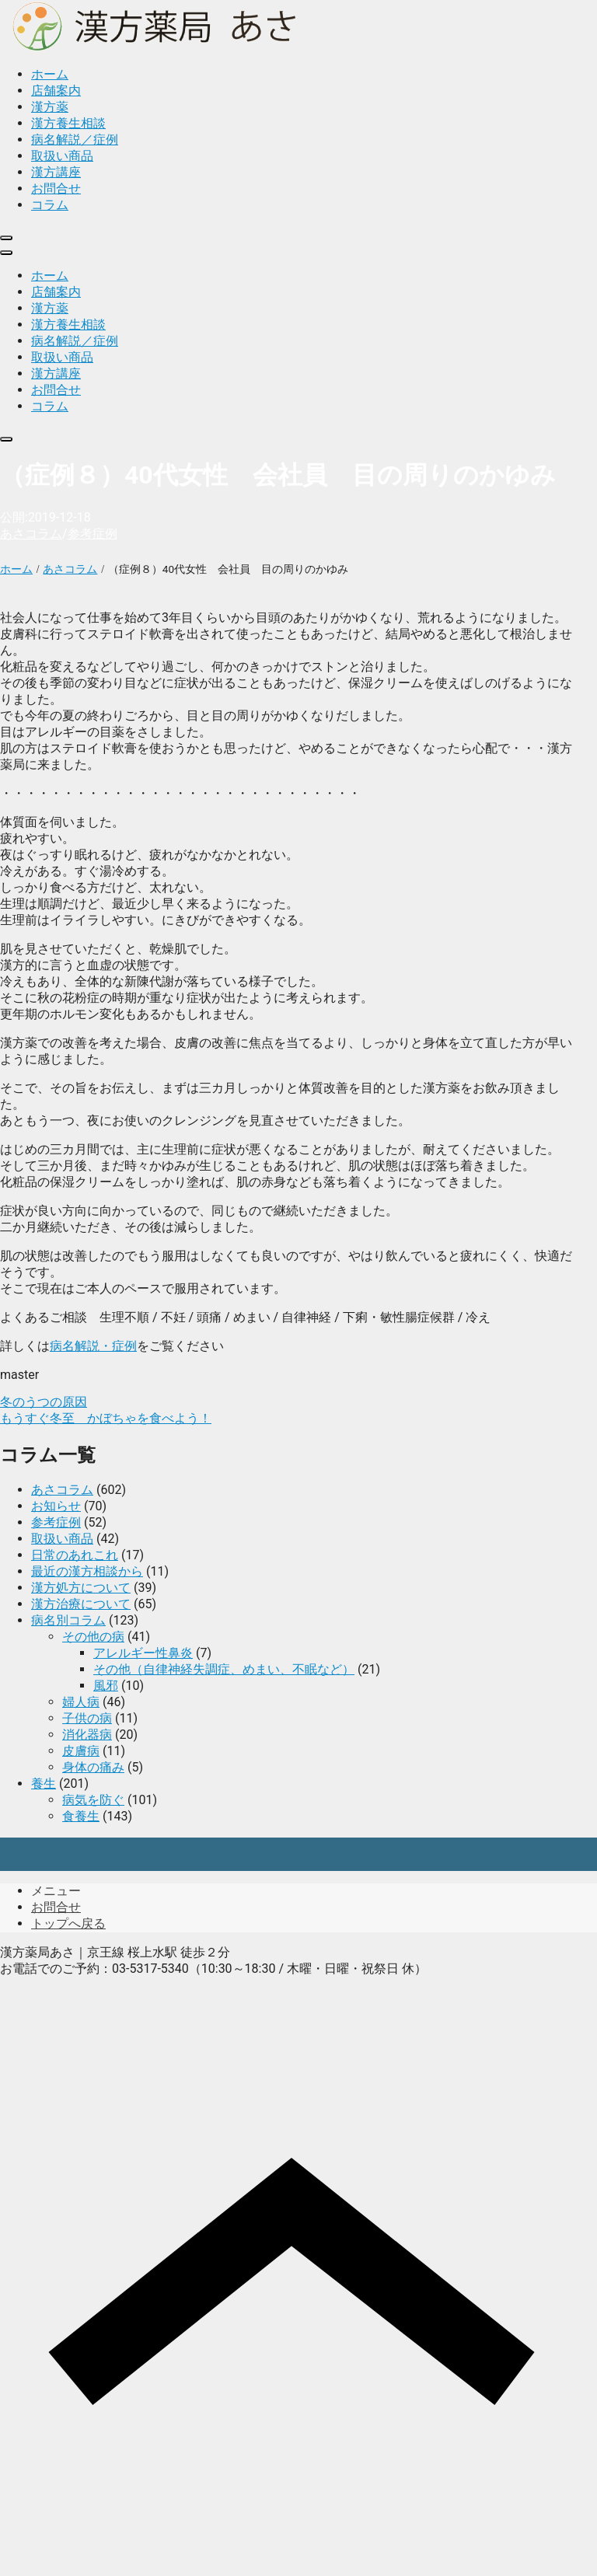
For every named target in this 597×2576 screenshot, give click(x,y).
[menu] (6, 252)
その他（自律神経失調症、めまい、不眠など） (223, 1669)
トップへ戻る (68, 1923)
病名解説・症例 (93, 1346)
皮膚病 (81, 1751)
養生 (43, 1783)
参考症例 (92, 533)
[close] (6, 238)
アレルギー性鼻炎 (143, 1653)
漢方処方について (81, 1587)
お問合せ (56, 1907)
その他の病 (93, 1636)
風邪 (105, 1685)
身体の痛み (93, 1767)
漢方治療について (81, 1604)
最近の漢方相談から (87, 1571)
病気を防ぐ (93, 1799)
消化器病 (87, 1734)
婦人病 (81, 1702)
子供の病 (87, 1718)
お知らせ (56, 1506)
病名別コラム (68, 1620)
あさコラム (31, 533)
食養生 (81, 1816)
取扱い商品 (62, 1538)
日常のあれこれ (74, 1555)
